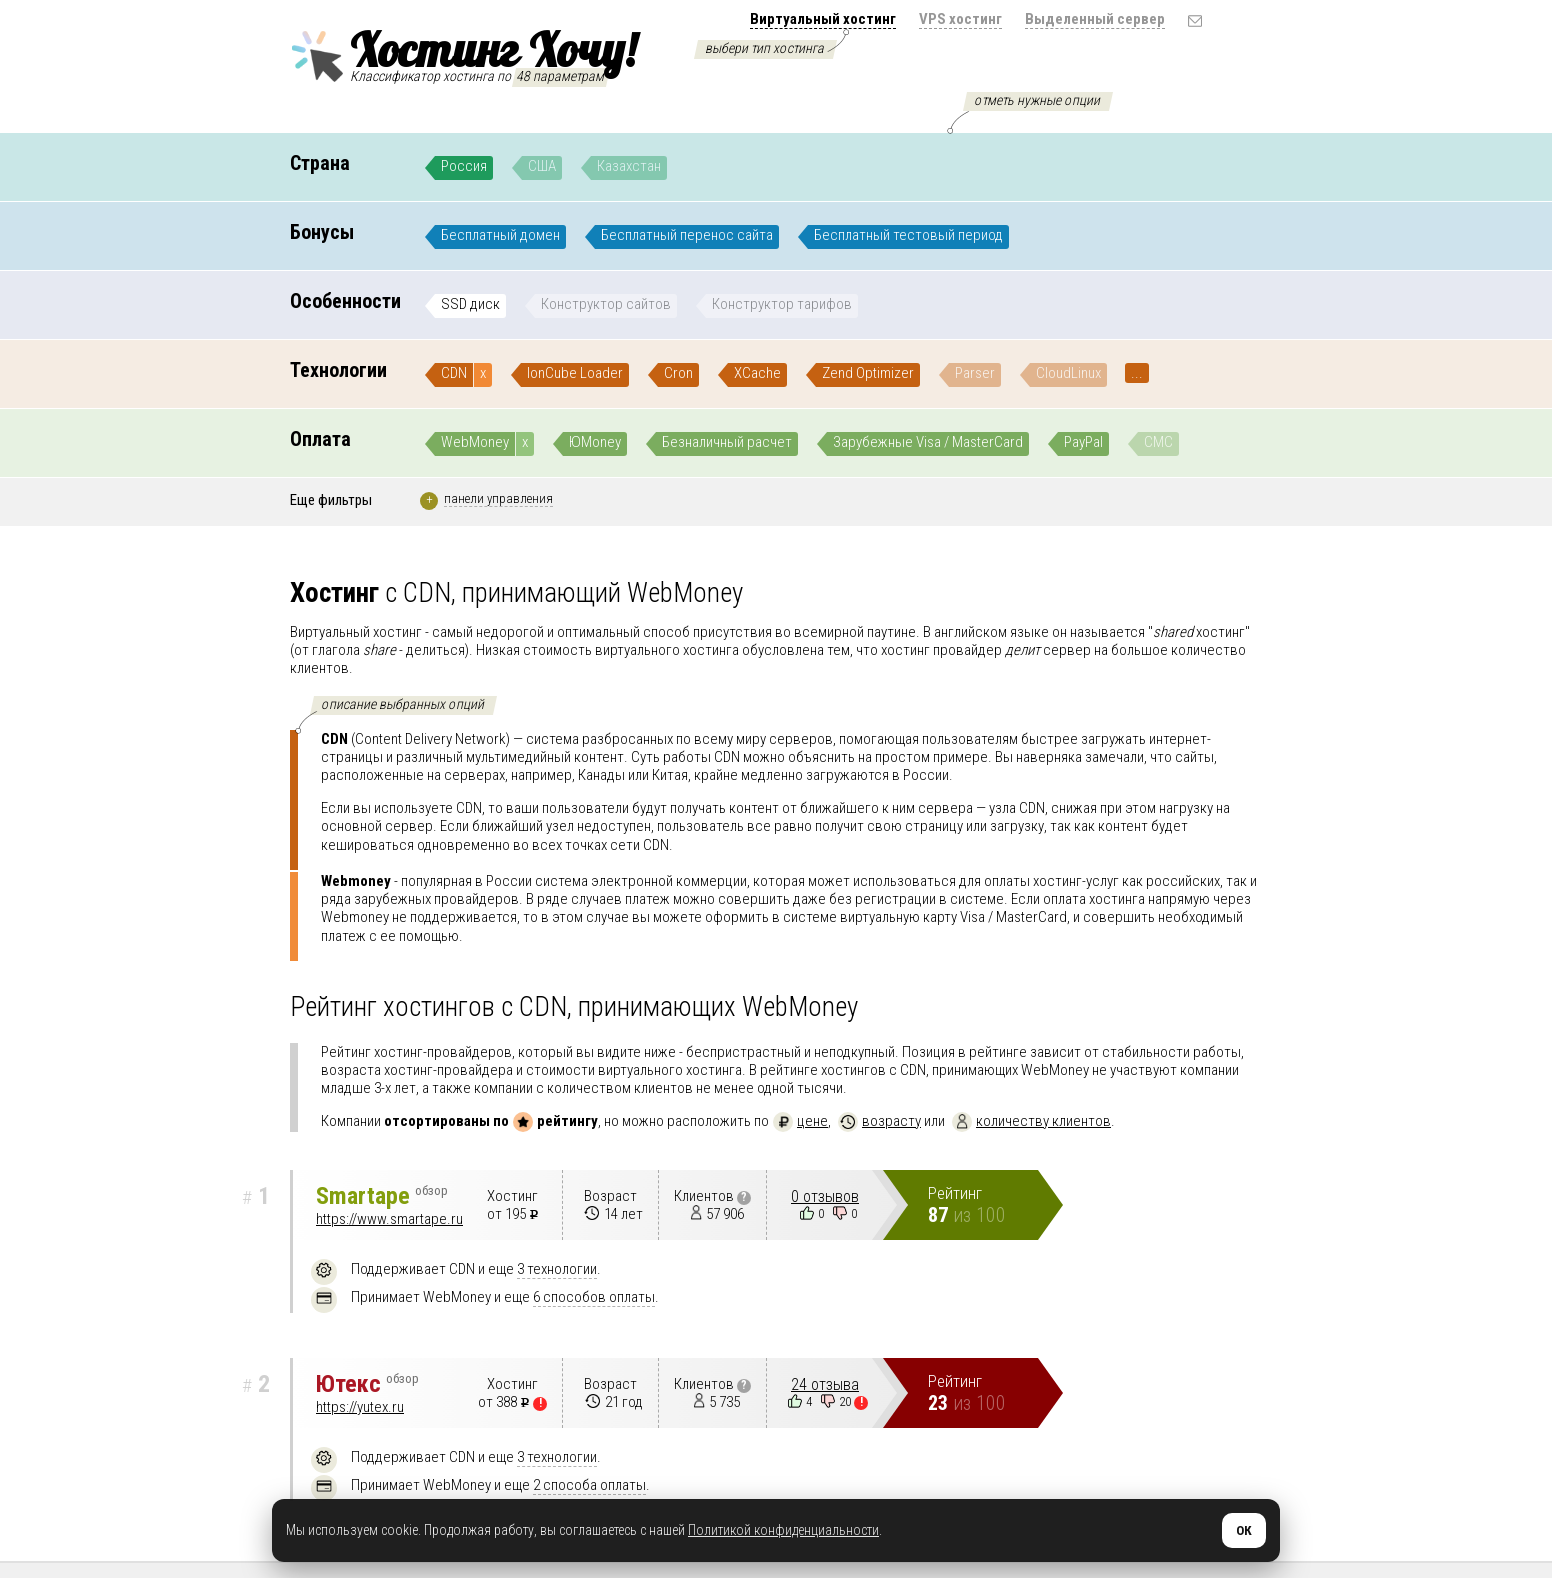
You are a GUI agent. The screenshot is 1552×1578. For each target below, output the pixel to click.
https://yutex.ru (360, 1407)
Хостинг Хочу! (463, 53)
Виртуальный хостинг (823, 19)
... (1137, 373)
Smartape (382, 1196)
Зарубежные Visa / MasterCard (928, 442)
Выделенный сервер (1095, 19)
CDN (454, 373)
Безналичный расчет (727, 442)
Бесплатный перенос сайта (687, 235)
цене (800, 1121)
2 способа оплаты (589, 1485)
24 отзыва (825, 1384)
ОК (1244, 1530)
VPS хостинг (960, 19)
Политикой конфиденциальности (783, 1530)
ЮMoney (595, 442)
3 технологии (557, 1269)
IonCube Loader (575, 373)
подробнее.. (728, 844)
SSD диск (470, 304)
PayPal (1083, 442)
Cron (678, 373)
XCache (757, 373)
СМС (1158, 442)
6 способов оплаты (594, 1297)
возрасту (879, 1121)
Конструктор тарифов (782, 304)
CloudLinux (1068, 373)
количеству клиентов (1031, 1121)
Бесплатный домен (500, 235)
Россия (464, 166)
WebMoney (475, 442)
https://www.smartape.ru (389, 1219)
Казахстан (629, 166)
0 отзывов (825, 1196)
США (542, 166)
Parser (975, 373)
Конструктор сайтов (606, 304)
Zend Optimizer (868, 373)
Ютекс (367, 1384)
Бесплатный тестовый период (908, 235)
